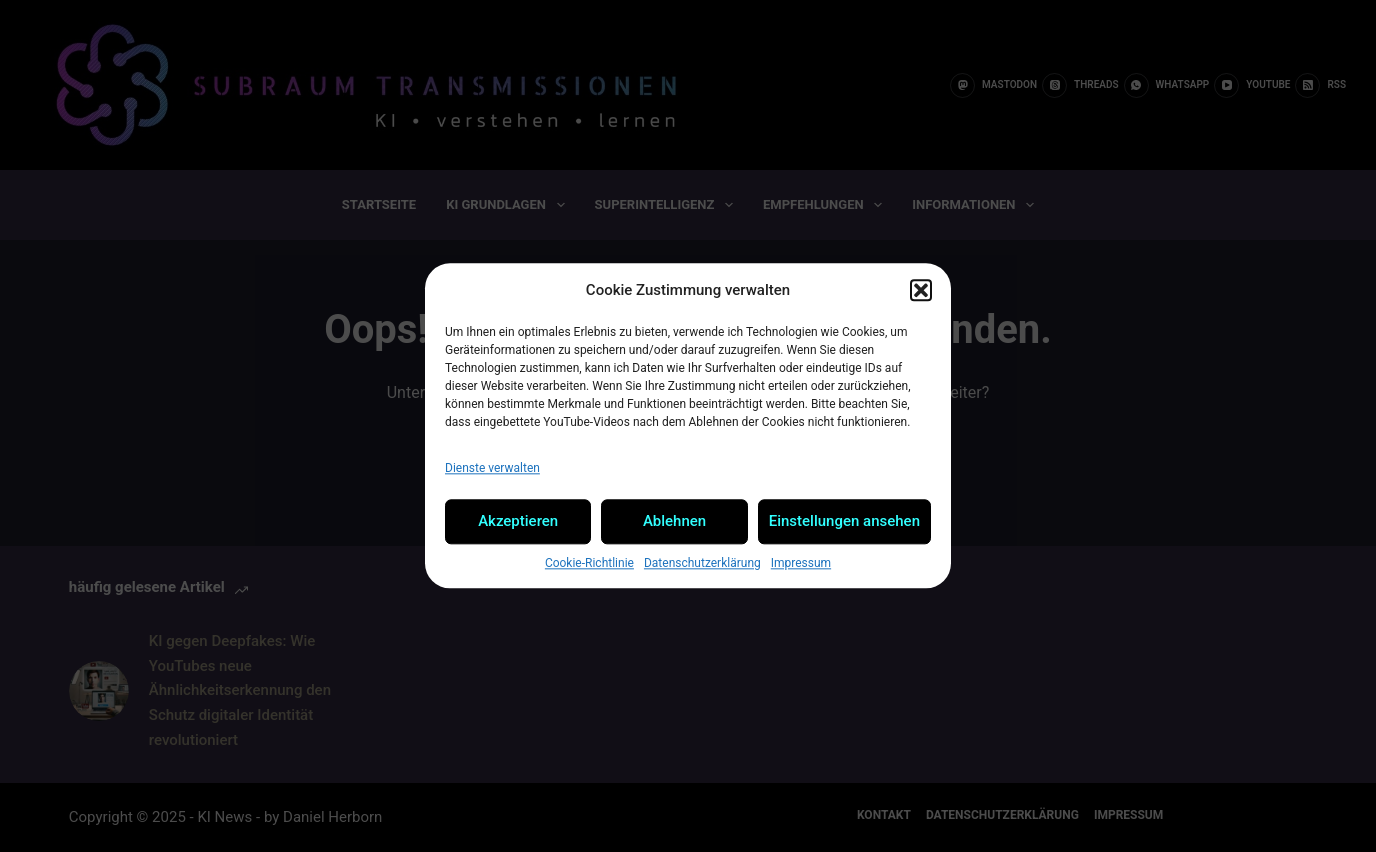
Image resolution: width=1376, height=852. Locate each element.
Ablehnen (674, 521)
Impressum (801, 563)
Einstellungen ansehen (844, 521)
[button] (921, 291)
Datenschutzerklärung (702, 563)
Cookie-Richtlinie (589, 563)
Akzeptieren (518, 521)
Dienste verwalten (492, 468)
